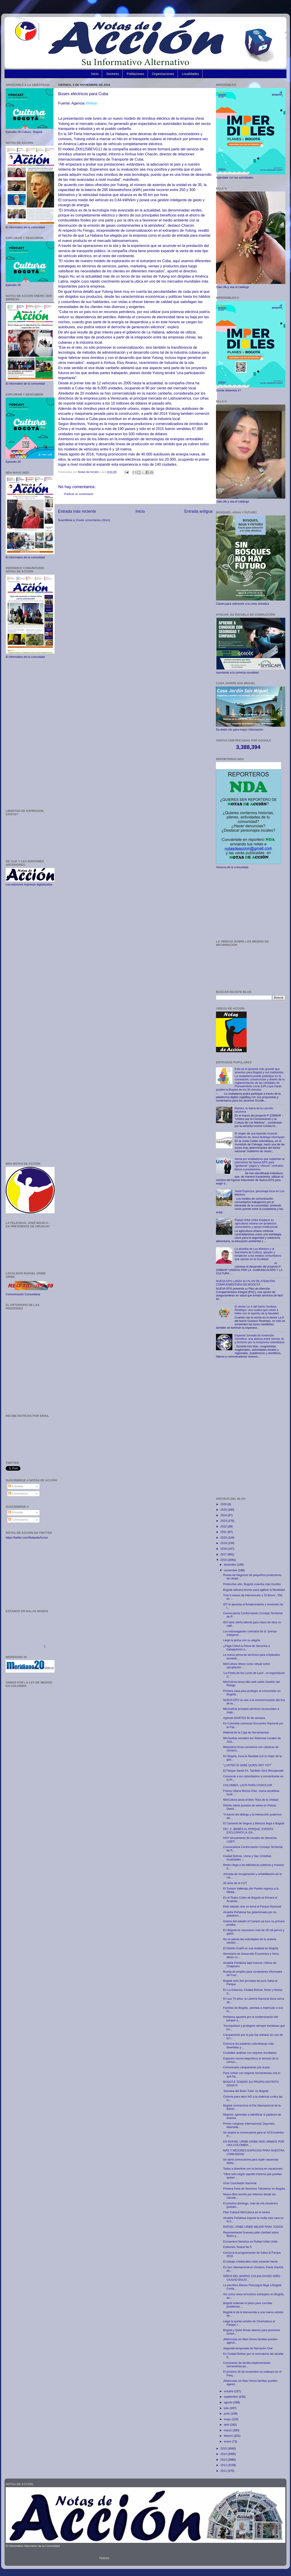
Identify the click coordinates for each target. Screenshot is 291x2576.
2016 (224, 1560)
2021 (224, 1532)
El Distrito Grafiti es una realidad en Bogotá (250, 1948)
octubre (229, 2391)
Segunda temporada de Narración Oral (247, 2348)
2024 (224, 1515)
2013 (224, 2459)
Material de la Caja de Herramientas (246, 1732)
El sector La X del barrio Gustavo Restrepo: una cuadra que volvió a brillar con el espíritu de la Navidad (256, 1310)
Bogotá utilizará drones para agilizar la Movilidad (254, 1589)
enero (228, 2441)
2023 (224, 1520)
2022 (224, 1526)
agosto (228, 2402)
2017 (224, 1554)
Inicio (95, 74)
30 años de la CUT (235, 1883)
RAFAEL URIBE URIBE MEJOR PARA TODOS (253, 2226)
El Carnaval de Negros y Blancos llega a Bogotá (253, 1823)
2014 (224, 2454)
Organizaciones (163, 74)
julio (227, 2408)
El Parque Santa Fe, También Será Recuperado (253, 1770)
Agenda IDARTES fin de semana (244, 1718)
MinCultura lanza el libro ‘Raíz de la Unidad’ (250, 1799)
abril (227, 2424)
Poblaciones (135, 74)
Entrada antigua (198, 511)
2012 (224, 2465)
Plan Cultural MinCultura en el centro (246, 2212)
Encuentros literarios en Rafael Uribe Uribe (250, 2241)
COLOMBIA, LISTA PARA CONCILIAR (247, 1785)
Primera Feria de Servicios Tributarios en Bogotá (254, 2188)
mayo (228, 2419)
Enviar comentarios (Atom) (93, 520)
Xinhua (91, 103)
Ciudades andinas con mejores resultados (249, 2052)
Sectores (112, 74)
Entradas (15, 1486)
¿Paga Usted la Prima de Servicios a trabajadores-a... (246, 1647)
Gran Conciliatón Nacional (239, 2183)
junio (227, 2413)
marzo (228, 2430)
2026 (224, 1504)
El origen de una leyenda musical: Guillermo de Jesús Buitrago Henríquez (260, 1135)
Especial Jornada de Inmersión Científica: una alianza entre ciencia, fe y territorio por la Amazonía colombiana (259, 1339)
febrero (229, 2435)
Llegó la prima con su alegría (241, 1640)
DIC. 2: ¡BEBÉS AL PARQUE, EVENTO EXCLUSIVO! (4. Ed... (248, 1831)
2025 (224, 1509)
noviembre (231, 1570)
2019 (224, 1543)
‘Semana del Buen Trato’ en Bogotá (245, 2091)
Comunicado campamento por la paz (246, 2067)
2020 (224, 1537)
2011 (224, 2470)
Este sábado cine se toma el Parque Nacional (252, 1906)
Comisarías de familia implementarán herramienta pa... (246, 2364)
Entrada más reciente (77, 511)
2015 (224, 2448)
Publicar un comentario (78, 494)
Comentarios (18, 1493)
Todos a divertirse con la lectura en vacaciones (252, 2168)
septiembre (231, 2396)
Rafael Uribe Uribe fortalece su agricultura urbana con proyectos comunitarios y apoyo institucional (256, 1223)
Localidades (190, 74)
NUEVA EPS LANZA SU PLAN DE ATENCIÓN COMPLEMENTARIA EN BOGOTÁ (245, 1283)
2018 (224, 1548)
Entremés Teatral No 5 (237, 2247)
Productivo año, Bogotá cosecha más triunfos (252, 1584)
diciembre (230, 1564)
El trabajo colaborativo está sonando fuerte (250, 2261)
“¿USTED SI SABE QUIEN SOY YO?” (247, 1765)
